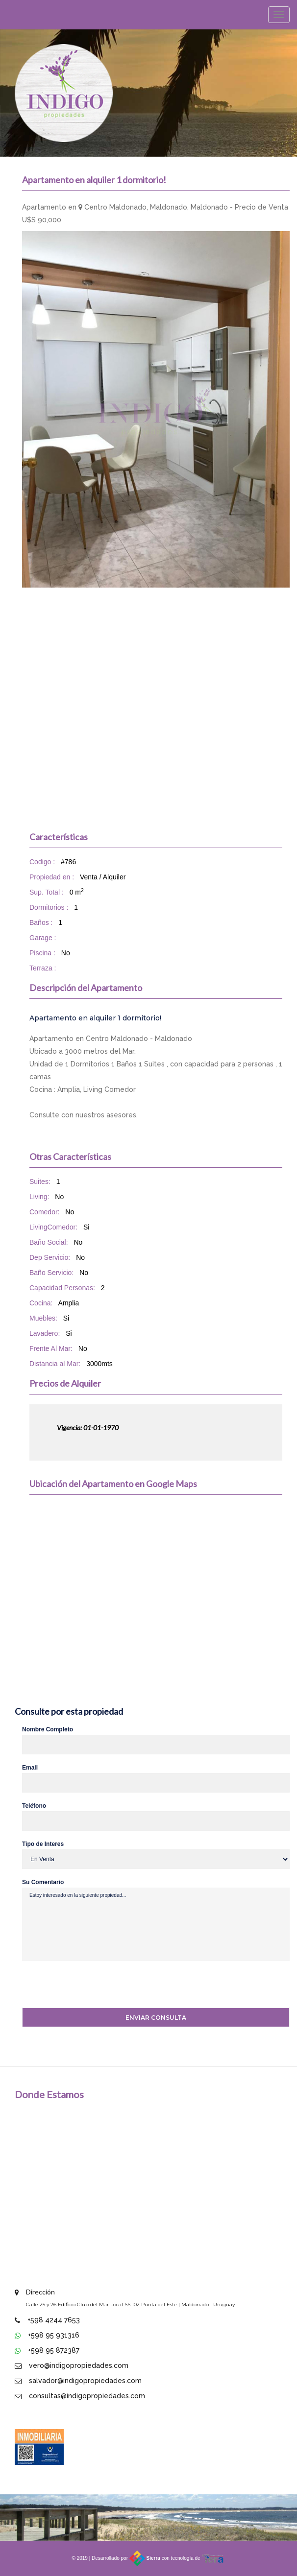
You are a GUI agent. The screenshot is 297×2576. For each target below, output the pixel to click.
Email (30, 1767)
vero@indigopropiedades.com (78, 2365)
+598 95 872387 (53, 2350)
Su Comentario (43, 1882)
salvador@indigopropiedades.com (85, 2381)
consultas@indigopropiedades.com (87, 2396)
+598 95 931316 (53, 2335)
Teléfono (34, 1805)
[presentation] (85, 1985)
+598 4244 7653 (53, 2320)
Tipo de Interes (43, 1844)
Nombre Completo (47, 1729)
